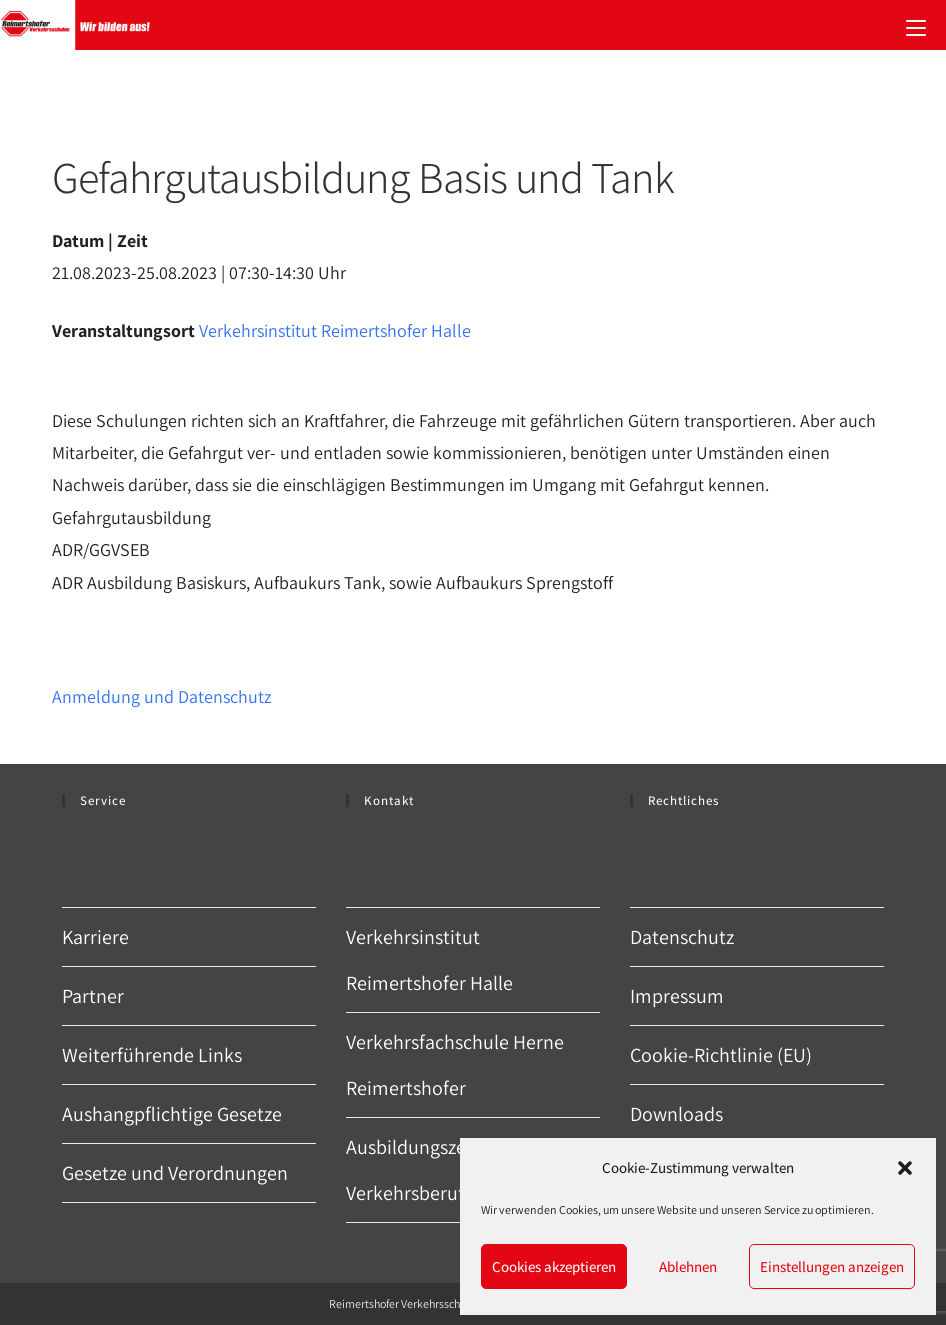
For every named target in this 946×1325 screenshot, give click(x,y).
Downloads (676, 1114)
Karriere (95, 937)
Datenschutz (682, 937)
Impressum (677, 996)
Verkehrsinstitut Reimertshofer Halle (335, 330)
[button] (905, 1168)
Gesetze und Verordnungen (175, 1173)
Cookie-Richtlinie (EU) (721, 1055)
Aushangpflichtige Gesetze (172, 1114)
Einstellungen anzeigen (832, 1266)
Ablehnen (688, 1266)
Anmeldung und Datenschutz (162, 696)
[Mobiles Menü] (916, 25)
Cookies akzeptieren (554, 1266)
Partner (93, 996)
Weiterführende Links (152, 1055)
